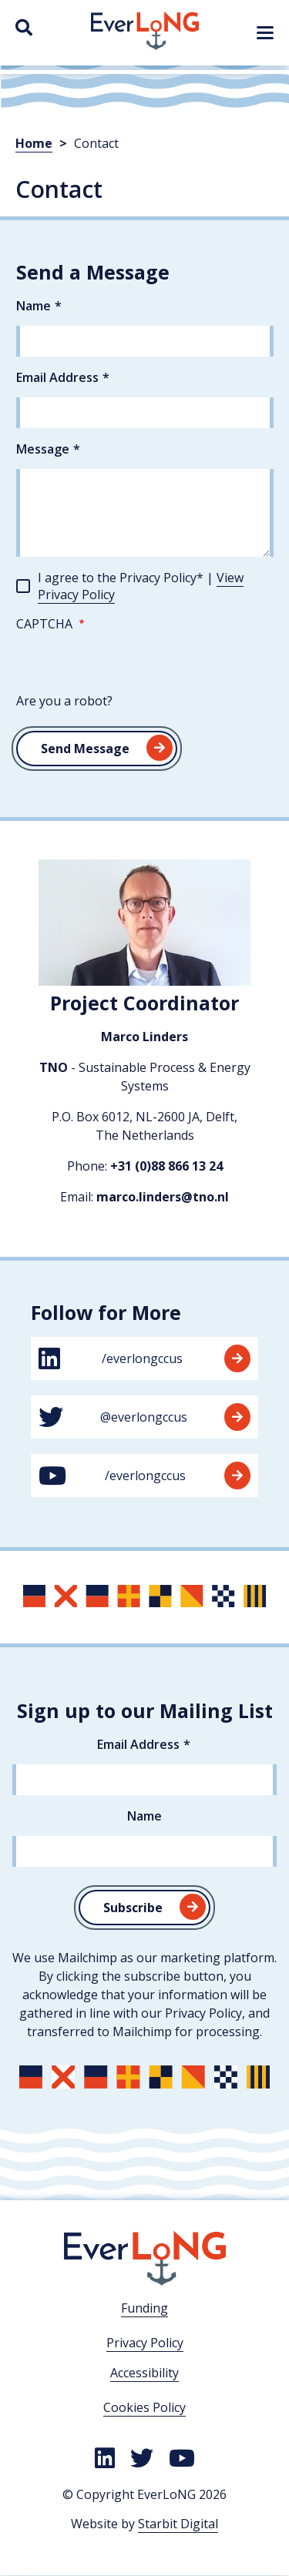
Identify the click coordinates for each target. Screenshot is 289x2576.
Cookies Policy (144, 2407)
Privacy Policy (144, 2342)
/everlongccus (144, 1358)
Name (33, 305)
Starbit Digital (178, 2523)
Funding (144, 2308)
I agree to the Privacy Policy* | (141, 586)
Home (33, 143)
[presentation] (133, 662)
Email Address (57, 377)
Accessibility (144, 2372)
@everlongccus (144, 1417)
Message (42, 448)
